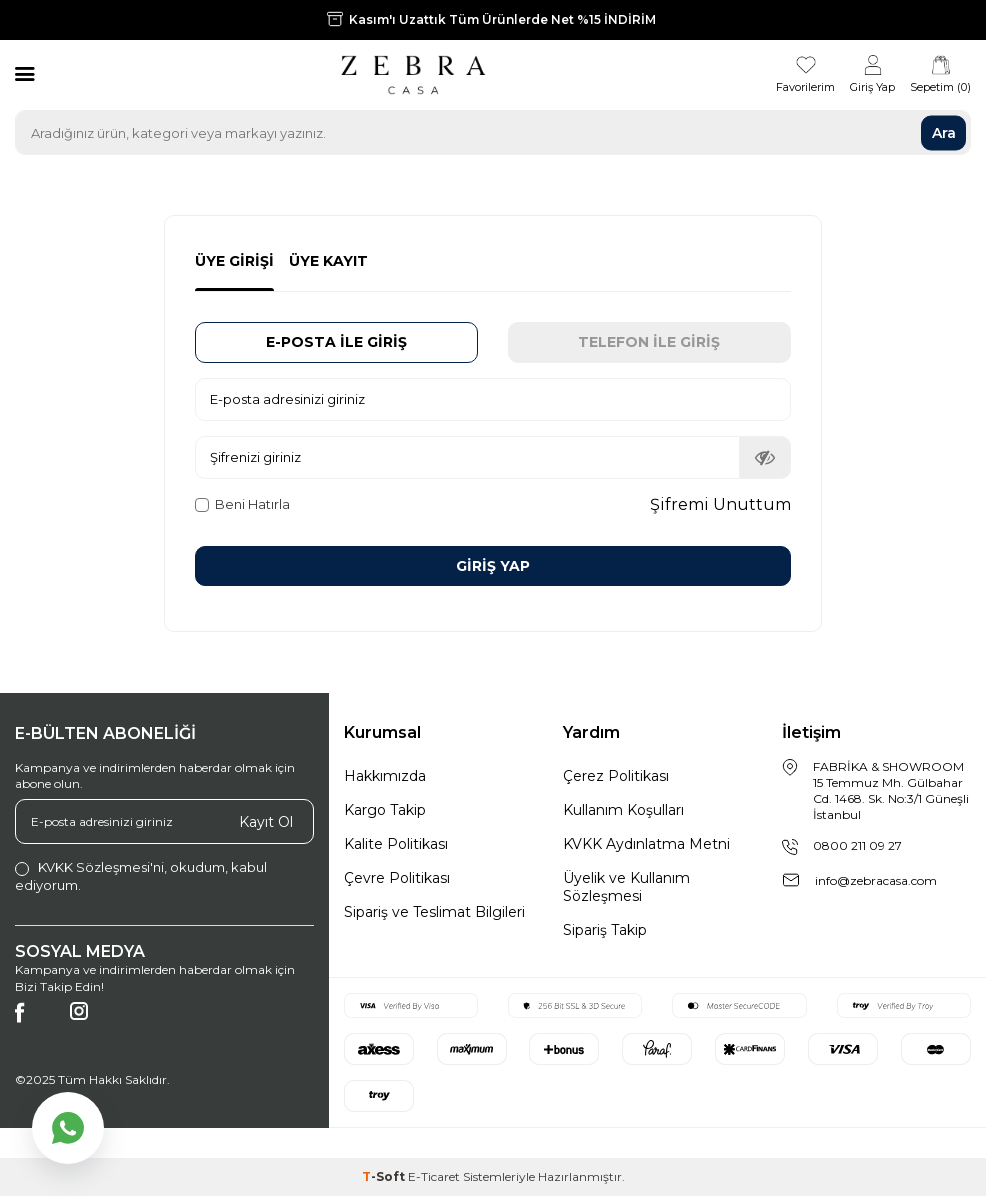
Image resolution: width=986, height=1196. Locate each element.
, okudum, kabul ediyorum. (141, 875)
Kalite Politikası (396, 844)
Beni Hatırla (242, 504)
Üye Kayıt (328, 261)
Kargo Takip (385, 810)
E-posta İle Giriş (336, 342)
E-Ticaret (434, 1176)
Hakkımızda (385, 776)
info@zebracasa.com (876, 880)
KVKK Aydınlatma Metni (646, 844)
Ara (944, 132)
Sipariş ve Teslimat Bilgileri (434, 912)
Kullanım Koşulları (623, 810)
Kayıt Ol (266, 821)
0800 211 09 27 (857, 845)
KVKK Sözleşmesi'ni (101, 867)
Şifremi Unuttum (720, 504)
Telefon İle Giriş (649, 342)
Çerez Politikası (616, 776)
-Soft (385, 1176)
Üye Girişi (234, 261)
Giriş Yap (493, 566)
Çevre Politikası (397, 878)
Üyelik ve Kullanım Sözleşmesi (626, 887)
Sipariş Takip (605, 930)
